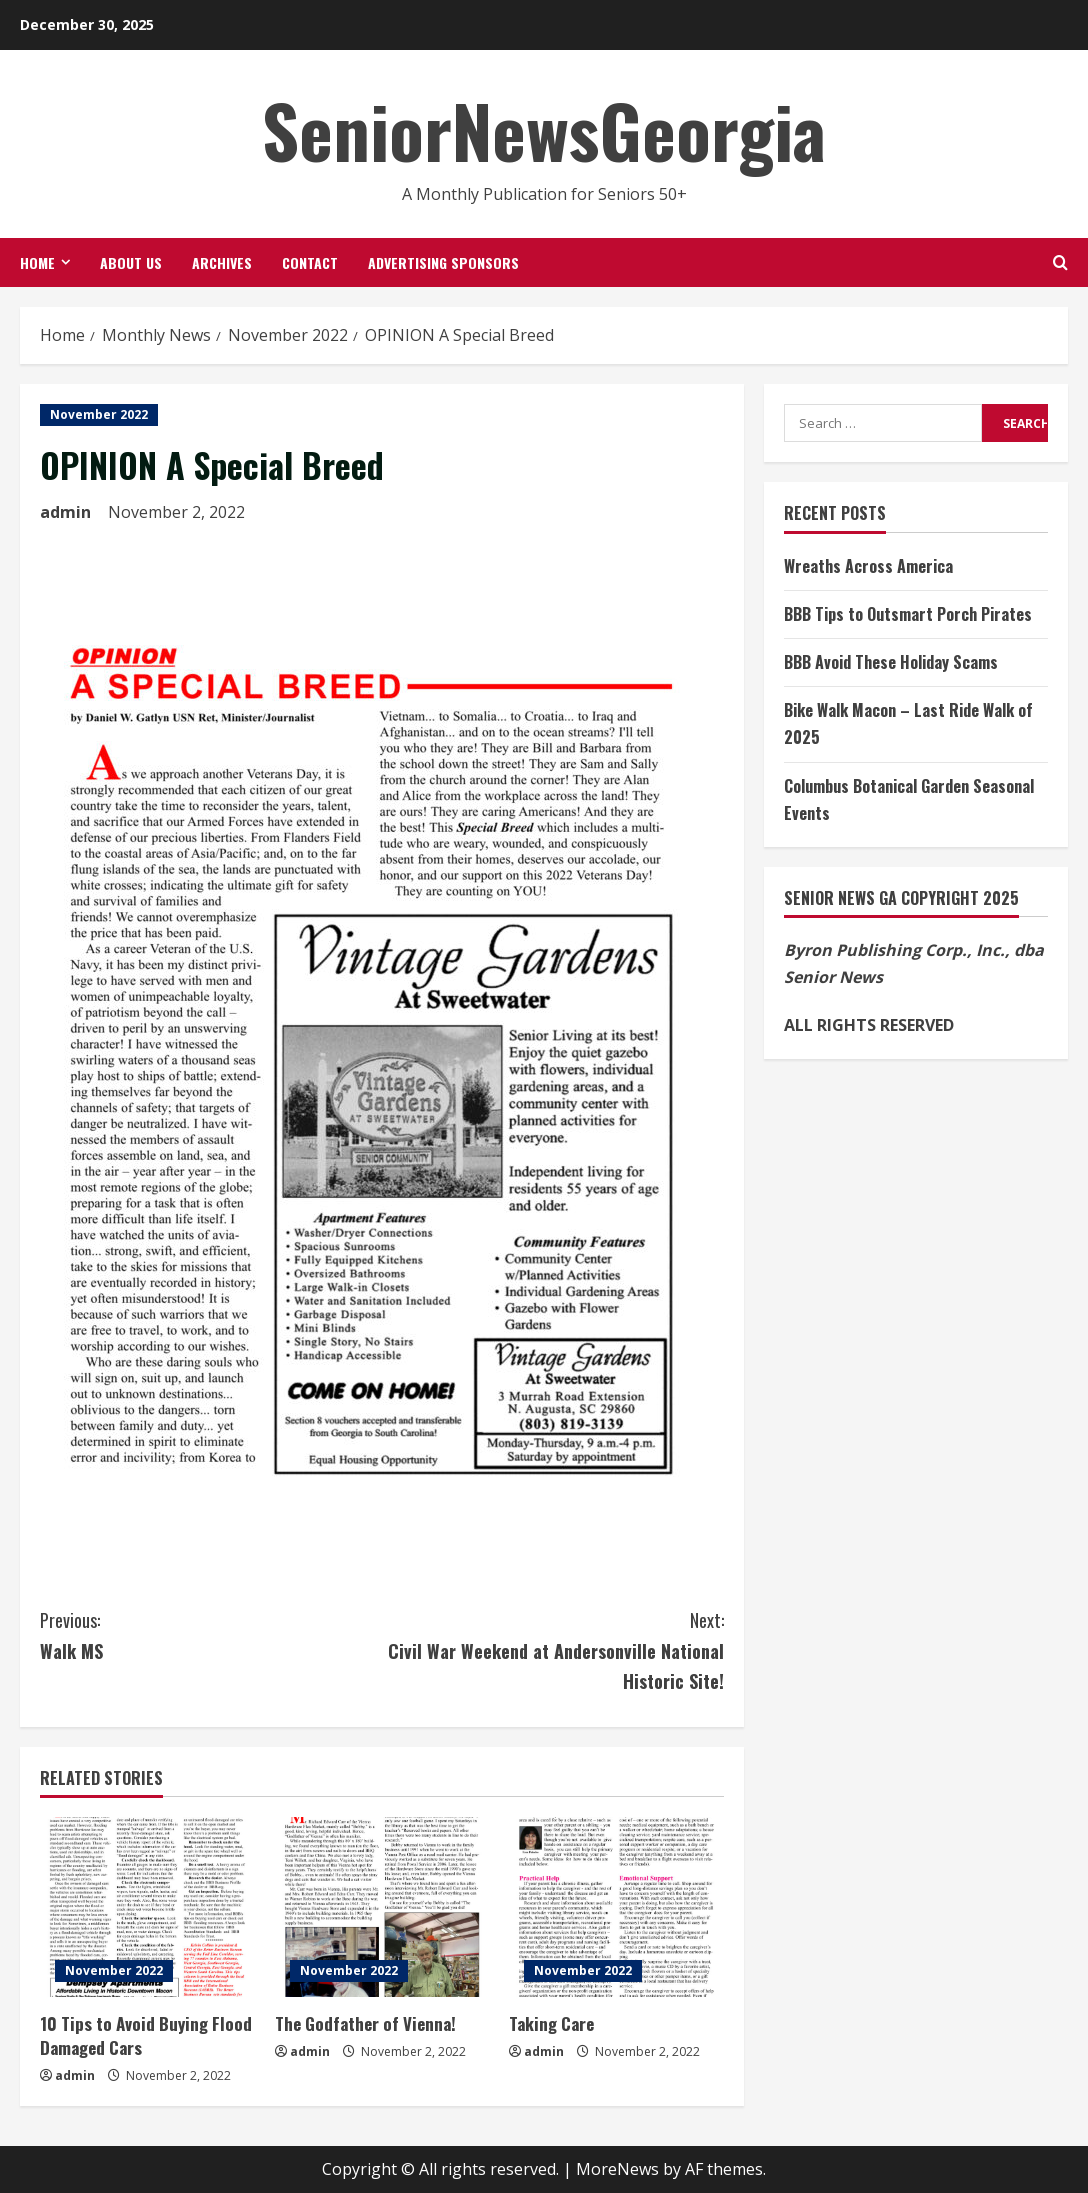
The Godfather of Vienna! (365, 2023)
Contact (310, 262)
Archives (222, 262)
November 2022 (99, 414)
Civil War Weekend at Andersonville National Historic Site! (553, 1649)
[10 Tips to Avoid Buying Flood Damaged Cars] (147, 1907)
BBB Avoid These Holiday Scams (891, 662)
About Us (131, 262)
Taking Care (551, 2023)
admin (65, 512)
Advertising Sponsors (443, 262)
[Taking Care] (616, 1907)
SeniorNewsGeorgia (544, 129)
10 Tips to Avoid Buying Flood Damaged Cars (146, 2035)
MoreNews (617, 2169)
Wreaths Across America (868, 566)
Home (37, 262)
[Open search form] (1060, 262)
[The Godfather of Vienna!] (382, 1907)
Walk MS (211, 1634)
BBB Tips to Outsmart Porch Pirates (908, 614)
